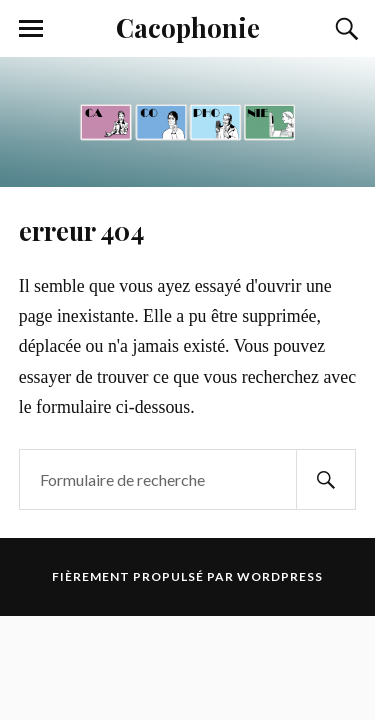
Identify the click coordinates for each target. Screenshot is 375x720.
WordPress (280, 576)
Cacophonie (188, 27)
